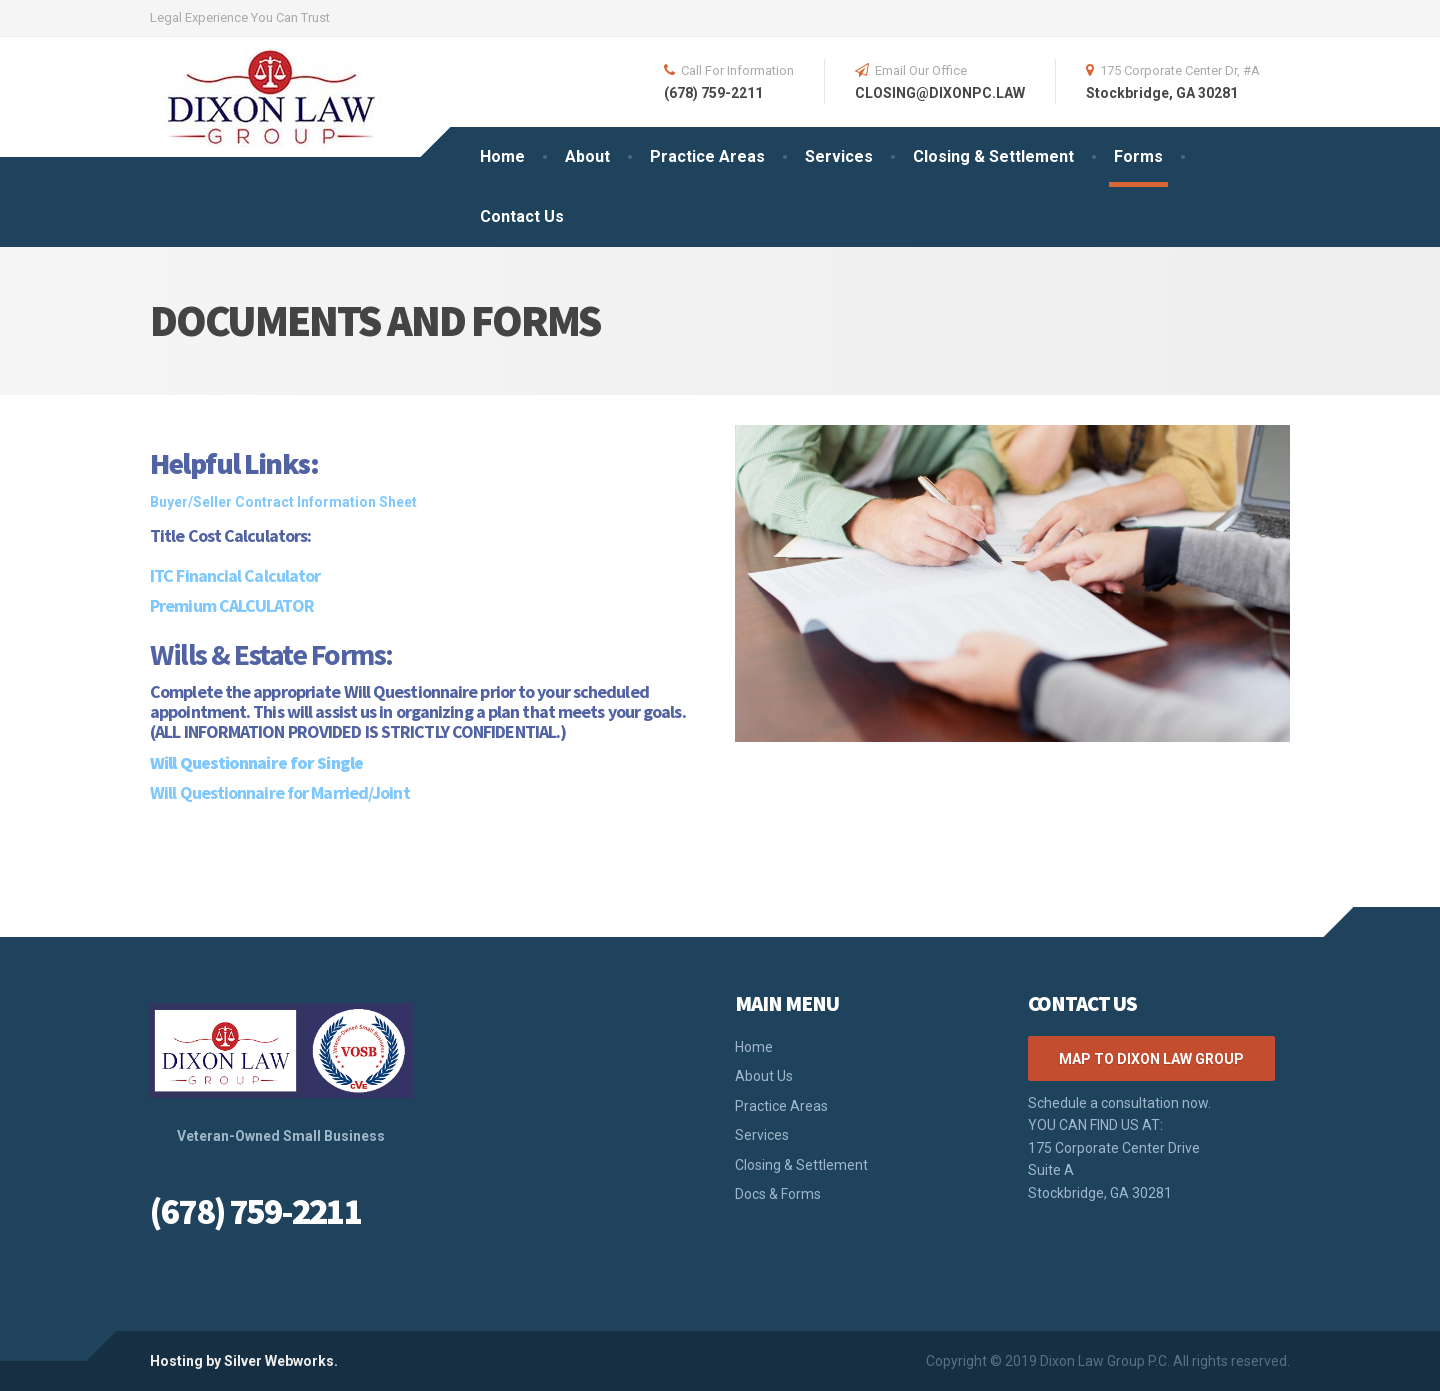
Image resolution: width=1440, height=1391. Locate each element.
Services (839, 156)
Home (502, 156)
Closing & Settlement (993, 156)
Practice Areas (707, 156)
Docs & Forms (778, 1194)
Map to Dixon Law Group (1151, 1059)
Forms (1138, 156)
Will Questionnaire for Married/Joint (280, 792)
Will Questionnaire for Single (256, 762)
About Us (764, 1076)
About (587, 156)
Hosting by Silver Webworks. (244, 1361)
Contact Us (522, 216)
